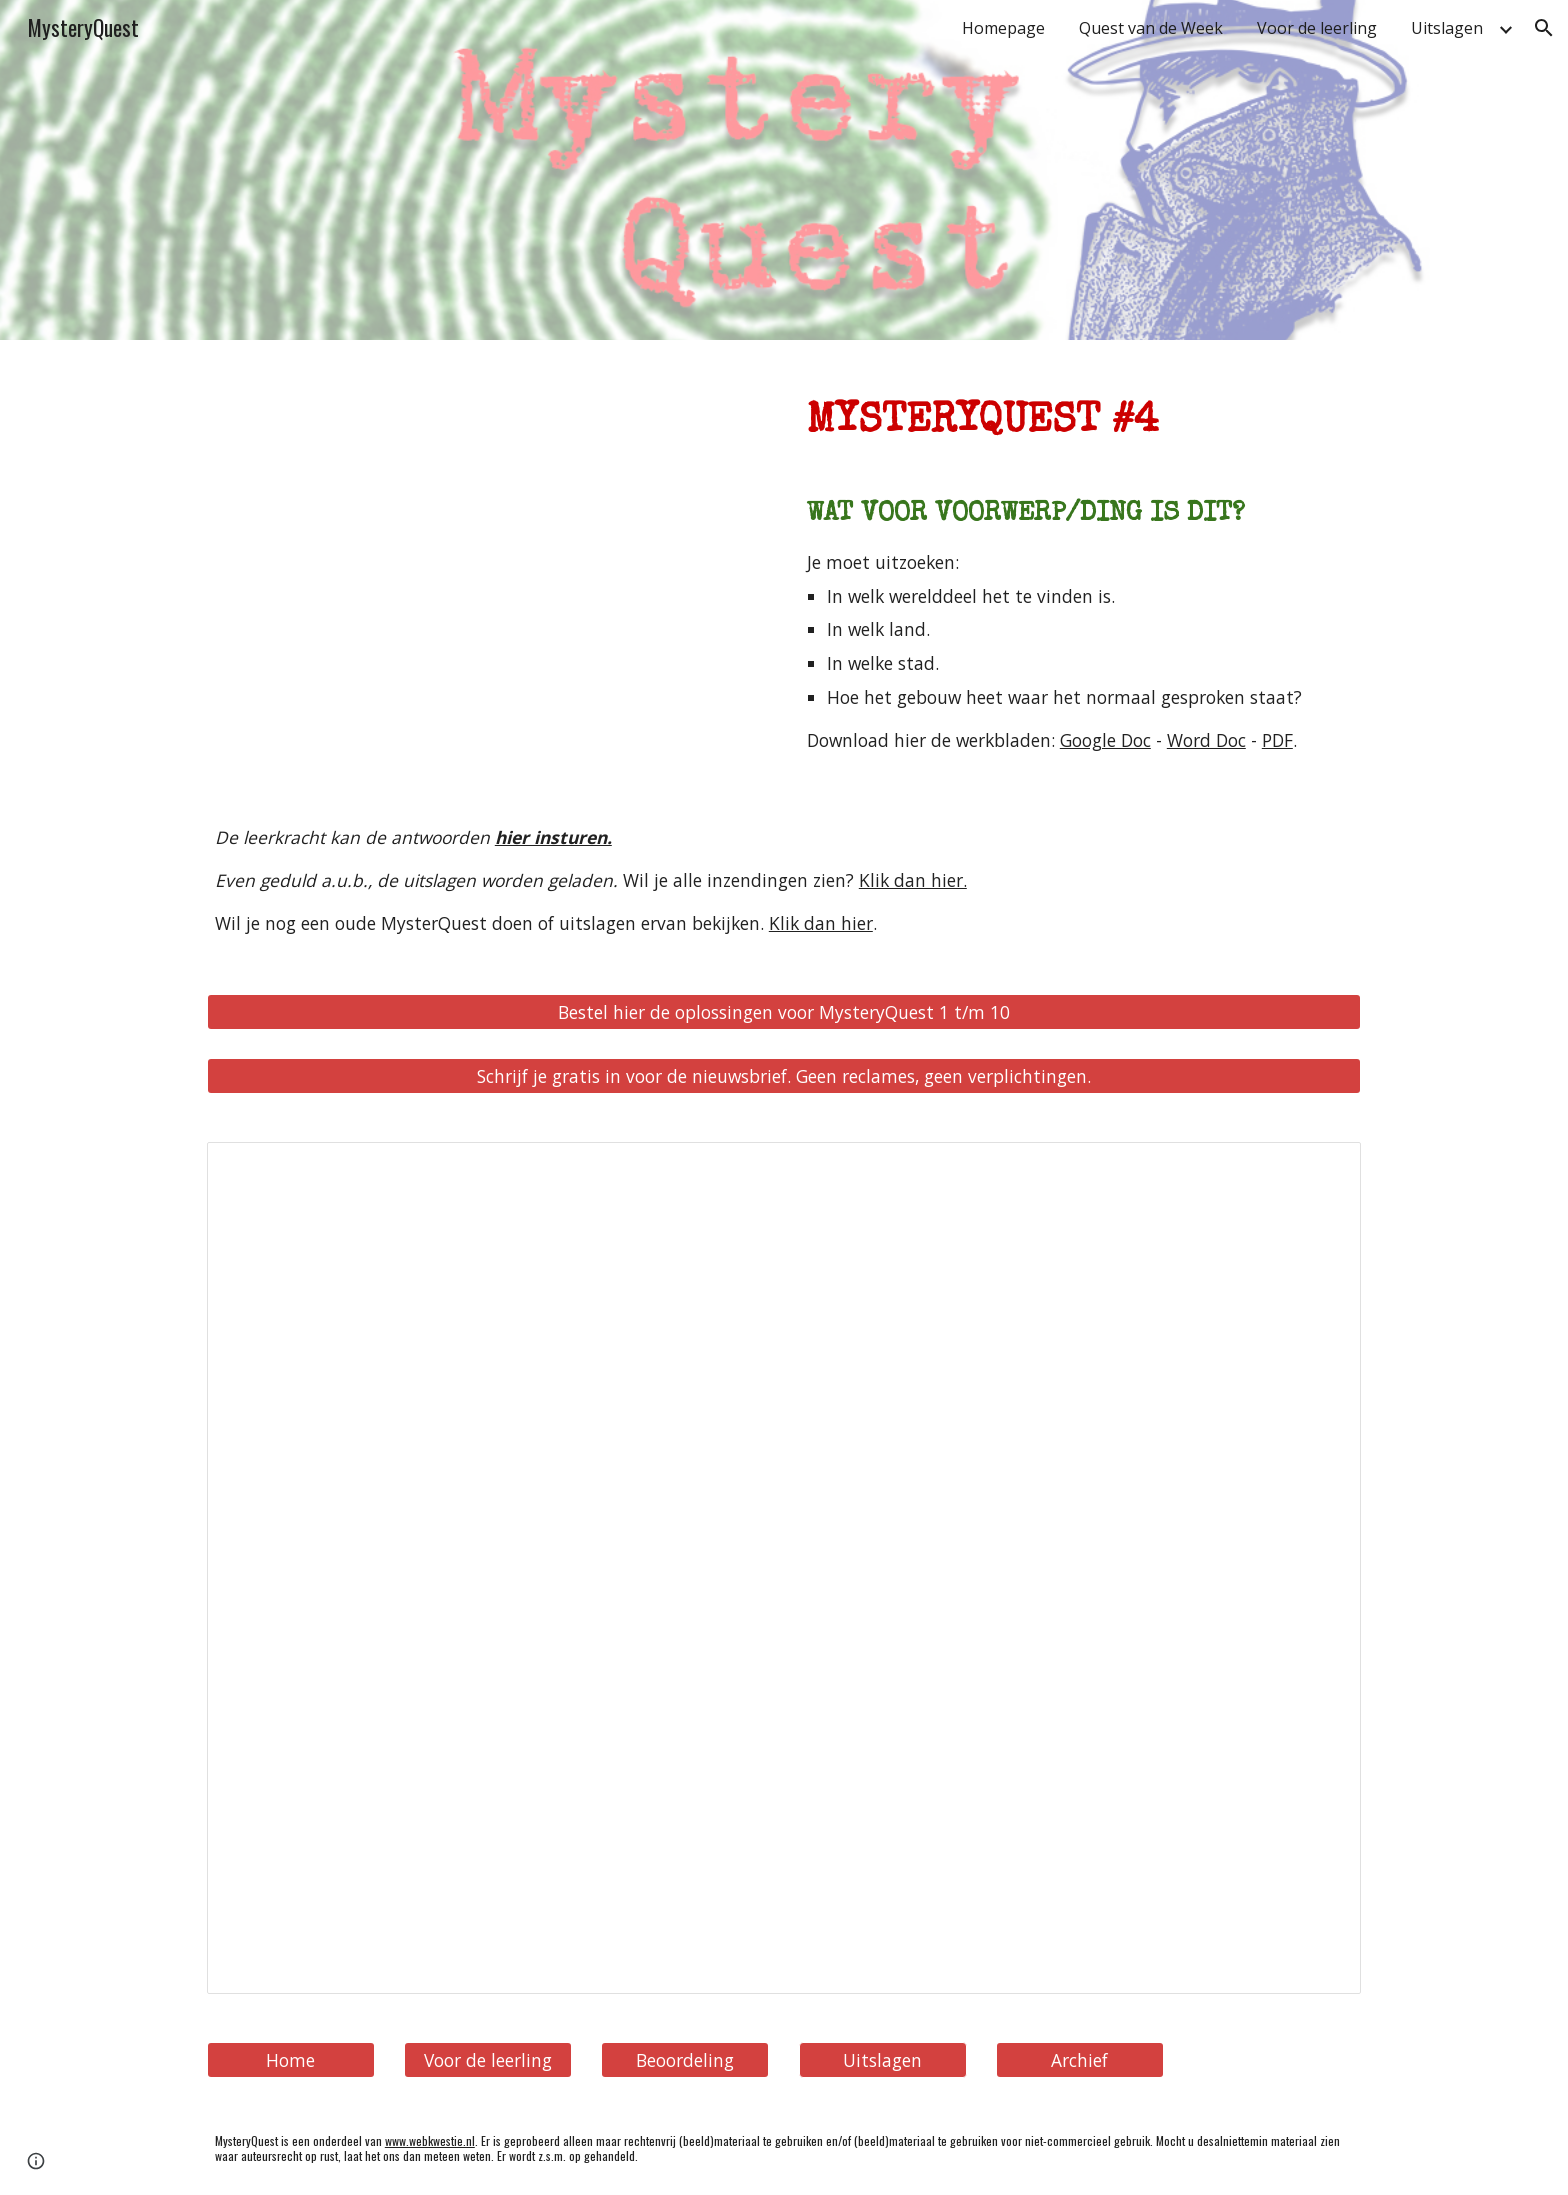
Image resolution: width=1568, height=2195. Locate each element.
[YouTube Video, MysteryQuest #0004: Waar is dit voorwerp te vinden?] (488, 555)
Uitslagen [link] (1447, 28)
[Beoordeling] (685, 2060)
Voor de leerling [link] (1317, 28)
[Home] (291, 2060)
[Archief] (1080, 2060)
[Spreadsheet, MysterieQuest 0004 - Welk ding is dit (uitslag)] (784, 1568)
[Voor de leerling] (488, 2060)
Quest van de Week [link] (1151, 28)
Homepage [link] (1003, 28)
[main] (1080, 413)
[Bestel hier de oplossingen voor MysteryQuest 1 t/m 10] (784, 1011)
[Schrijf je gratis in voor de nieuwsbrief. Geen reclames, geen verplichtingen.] (784, 1076)
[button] (1544, 28)
